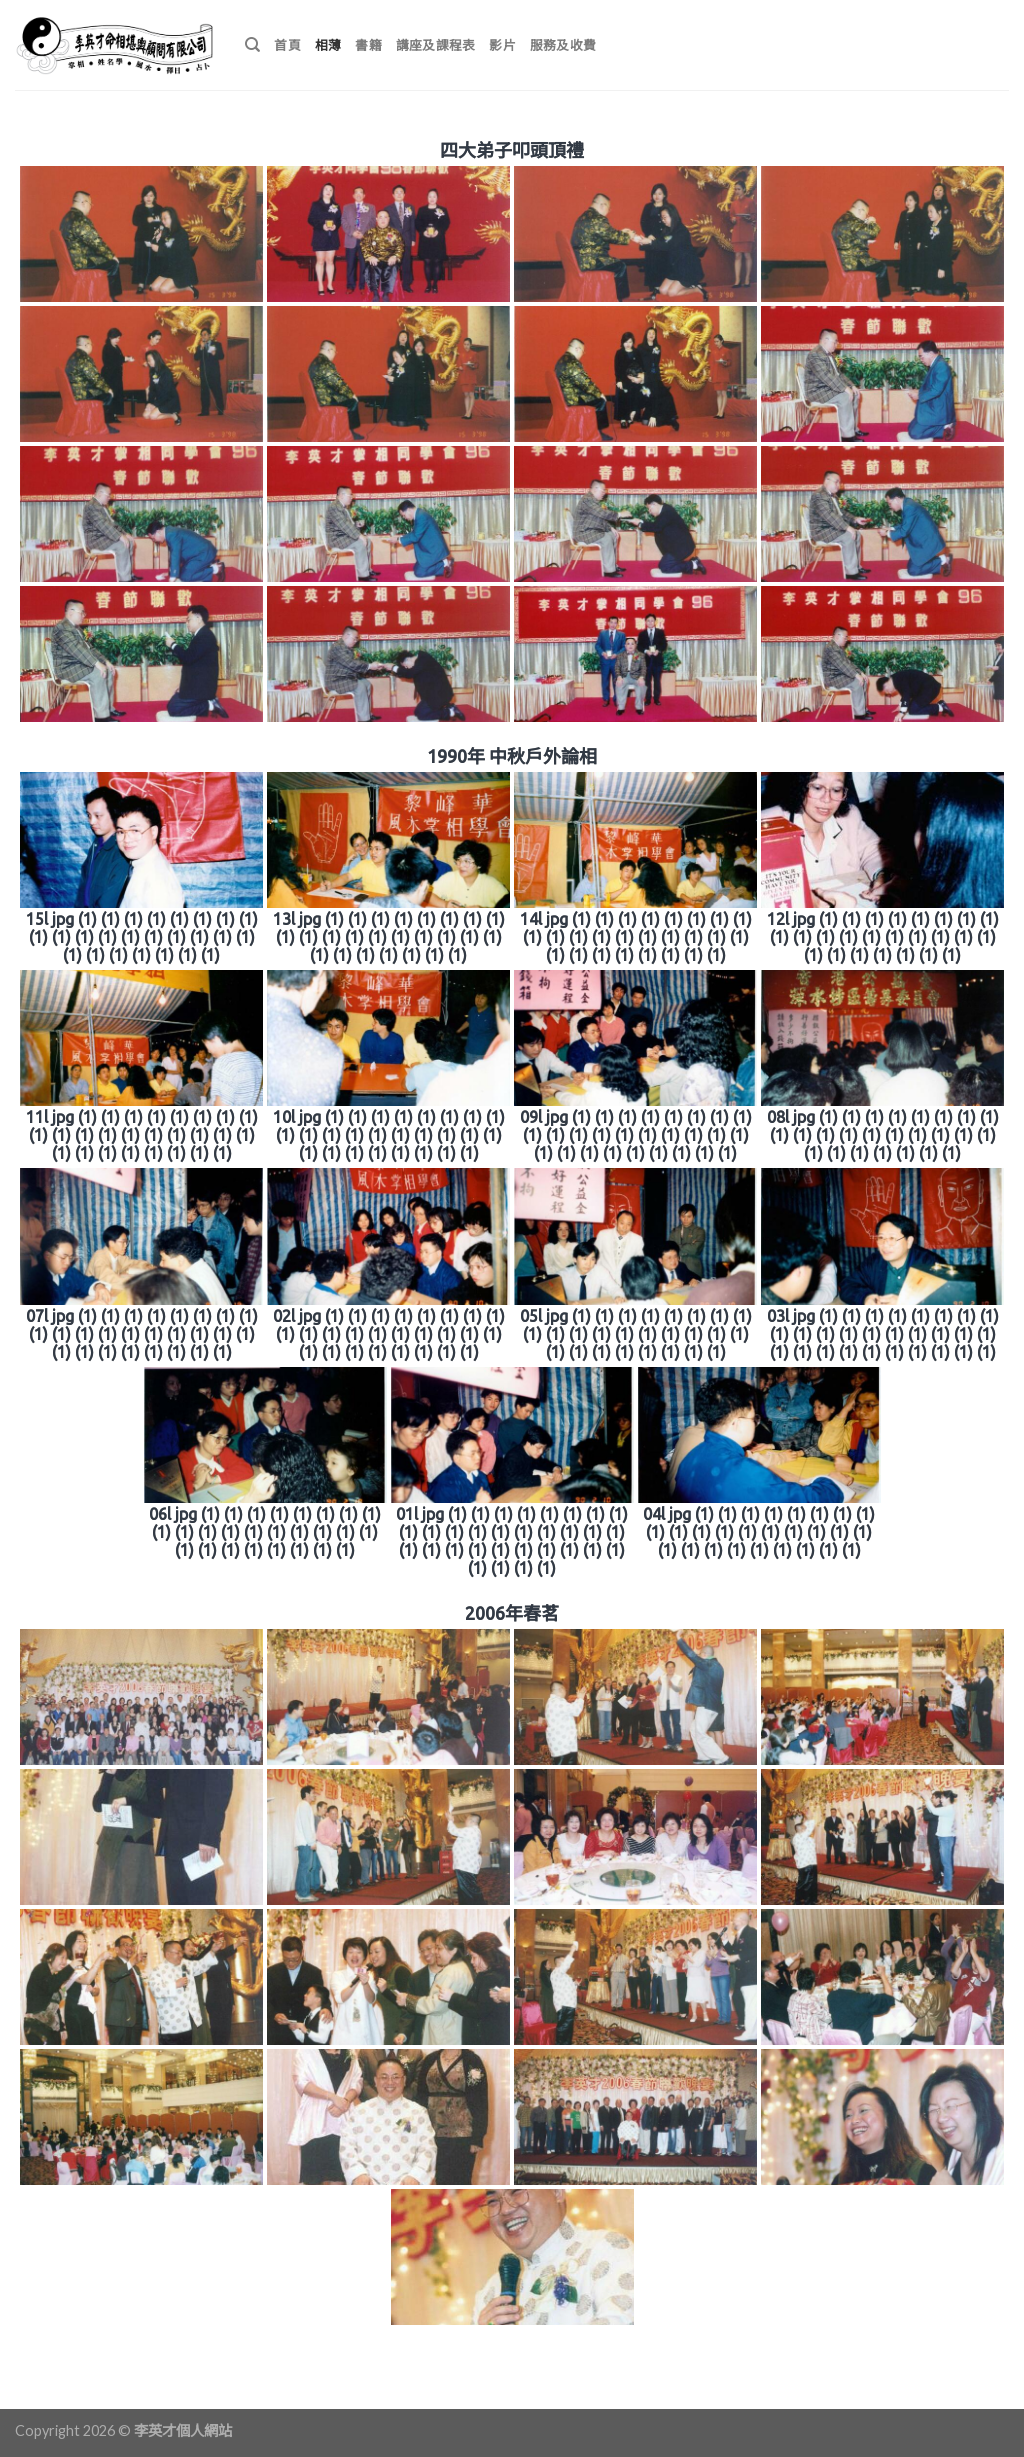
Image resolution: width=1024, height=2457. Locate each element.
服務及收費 (563, 45)
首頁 (287, 45)
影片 (502, 45)
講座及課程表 (436, 45)
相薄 (328, 45)
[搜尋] (252, 45)
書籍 (368, 45)
